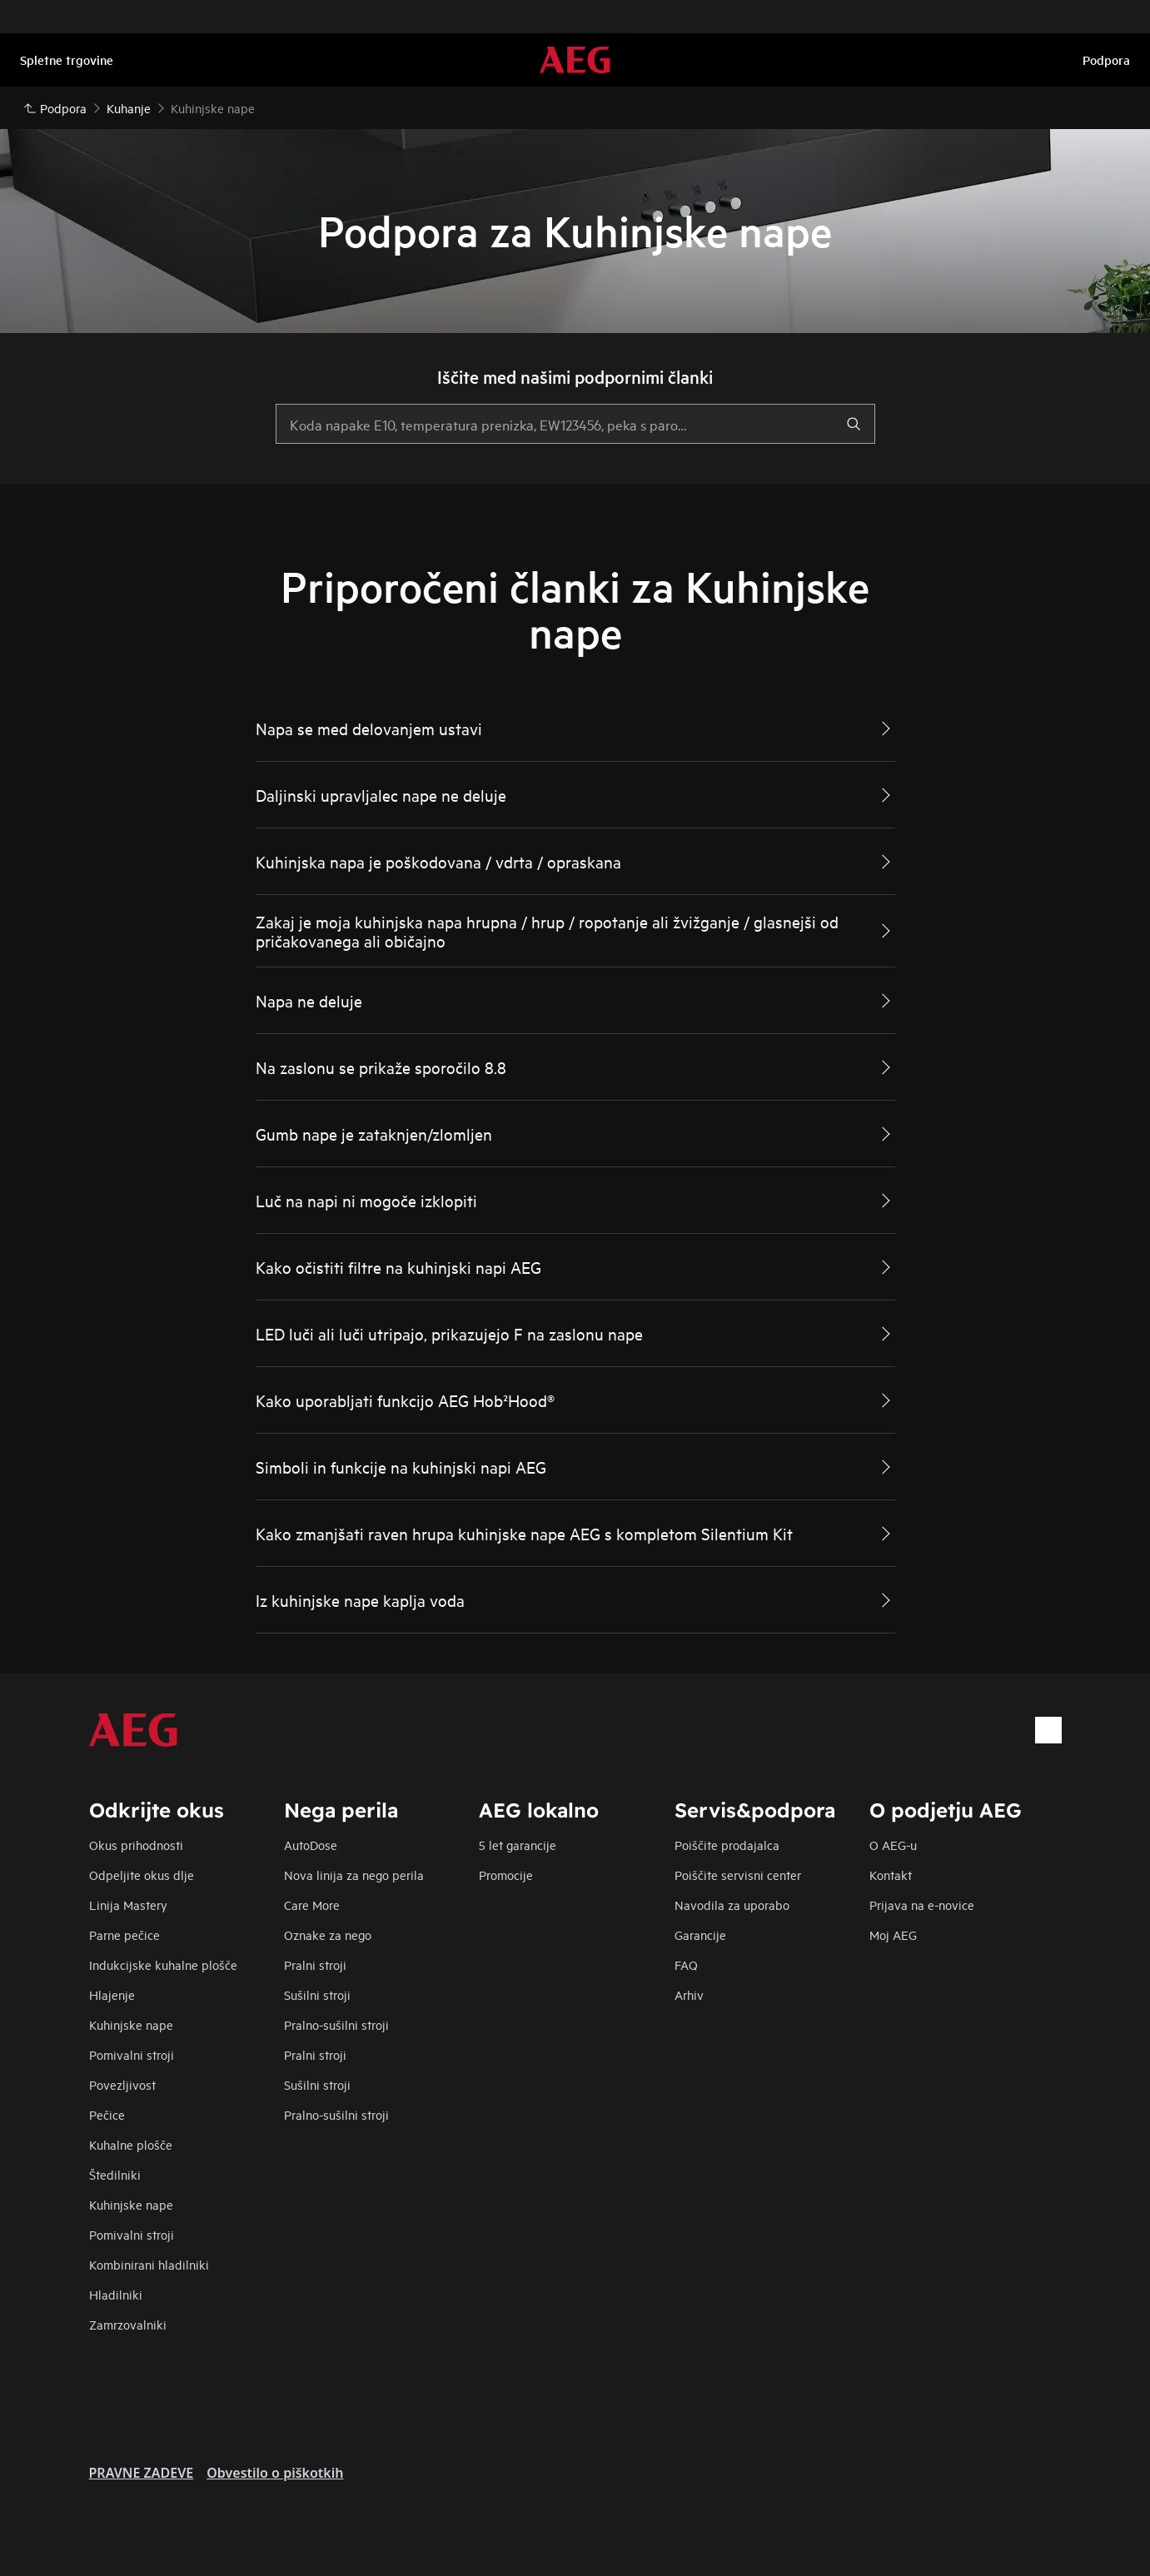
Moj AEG (893, 1934)
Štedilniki (115, 2174)
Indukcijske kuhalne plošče (163, 1964)
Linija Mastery (128, 1904)
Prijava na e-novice (921, 1904)
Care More (312, 1904)
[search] (853, 423)
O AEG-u (893, 1844)
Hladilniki (115, 2294)
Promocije (506, 1874)
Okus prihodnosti (136, 1844)
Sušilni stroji (317, 1994)
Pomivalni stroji (131, 2054)
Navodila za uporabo (732, 1904)
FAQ (686, 1964)
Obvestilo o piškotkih (275, 2473)
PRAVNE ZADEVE (141, 2473)
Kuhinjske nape (131, 2024)
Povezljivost (122, 2084)
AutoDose (310, 1844)
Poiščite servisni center (738, 1874)
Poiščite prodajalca (727, 1844)
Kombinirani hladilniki (149, 2264)
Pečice (107, 2114)
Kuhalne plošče (130, 2144)
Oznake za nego (327, 1934)
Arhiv (689, 1994)
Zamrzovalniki (128, 2324)
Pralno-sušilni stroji (336, 2024)
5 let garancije (517, 1844)
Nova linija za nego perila (354, 1874)
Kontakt (890, 1874)
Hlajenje (112, 1994)
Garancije (700, 1934)
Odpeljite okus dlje (141, 1874)
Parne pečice (124, 1934)
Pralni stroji (315, 1964)
